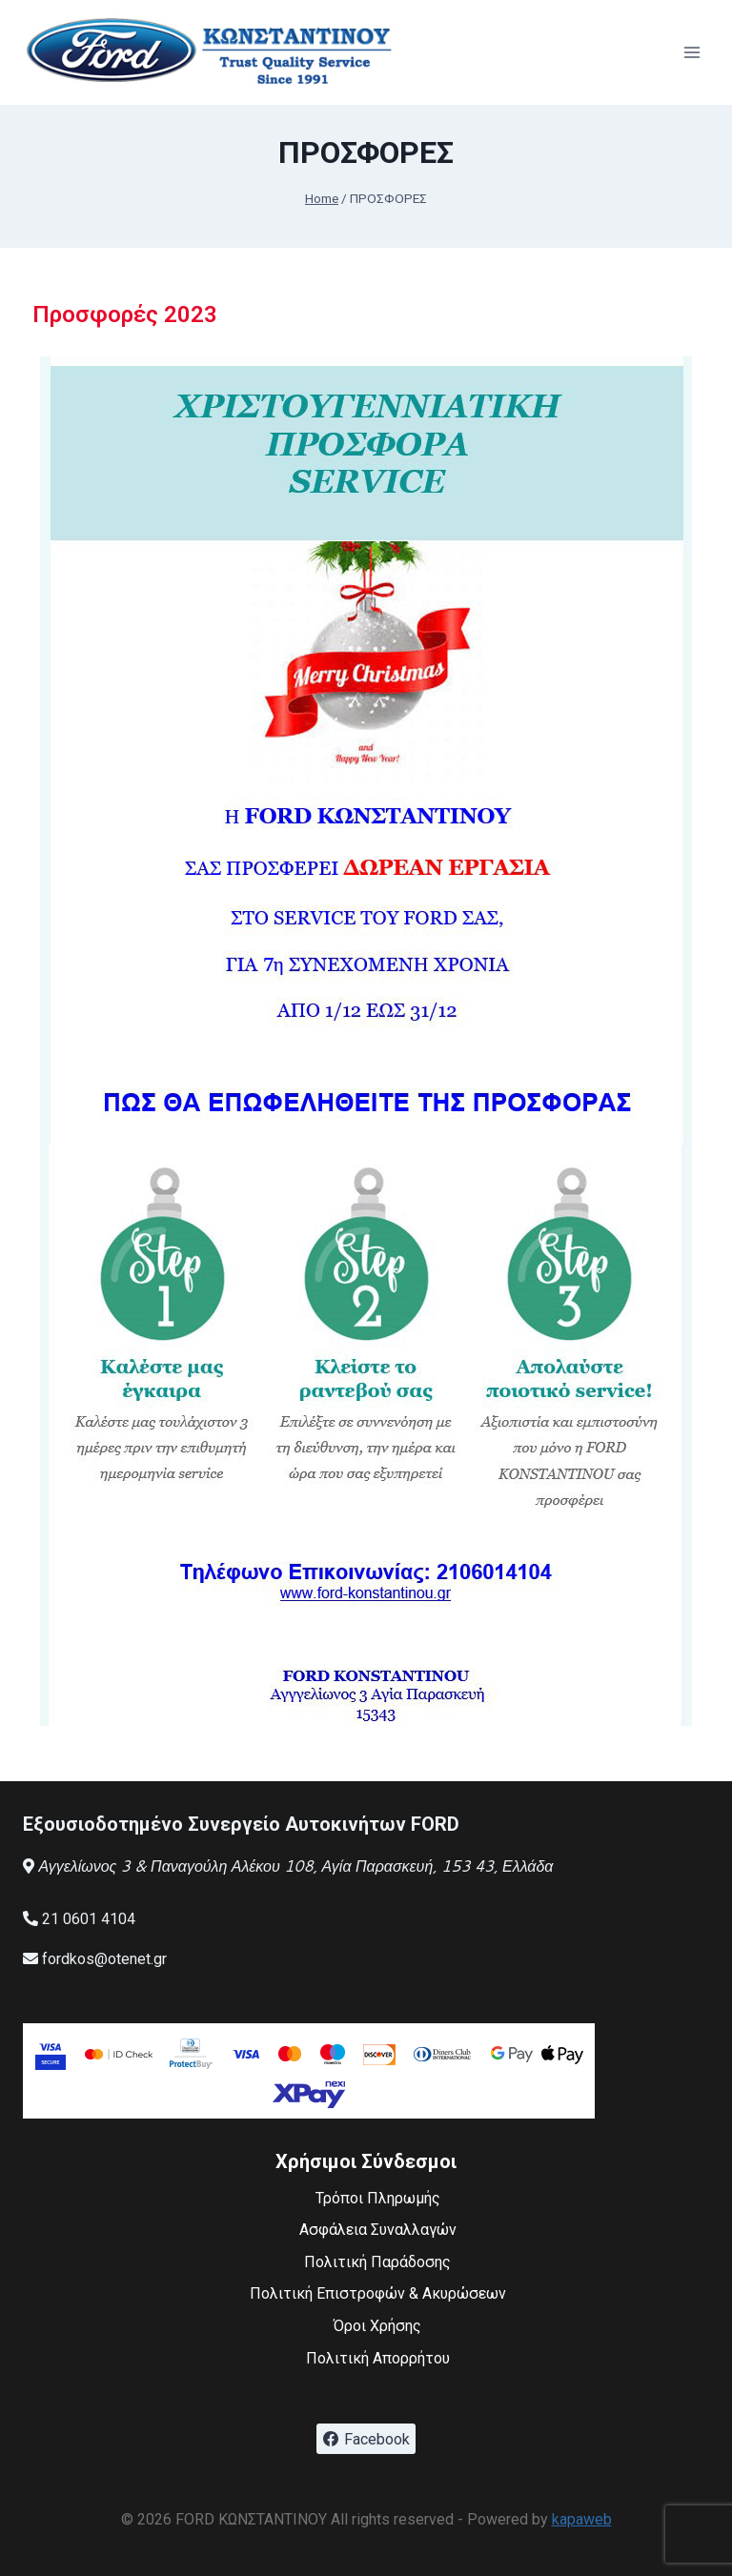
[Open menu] (691, 52)
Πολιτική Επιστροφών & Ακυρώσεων (378, 2293)
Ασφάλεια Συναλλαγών (378, 2230)
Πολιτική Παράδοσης (377, 2262)
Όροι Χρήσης (377, 2326)
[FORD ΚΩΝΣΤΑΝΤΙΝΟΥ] (213, 52)
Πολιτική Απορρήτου (378, 2358)
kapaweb (582, 2519)
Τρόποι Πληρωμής (377, 2198)
